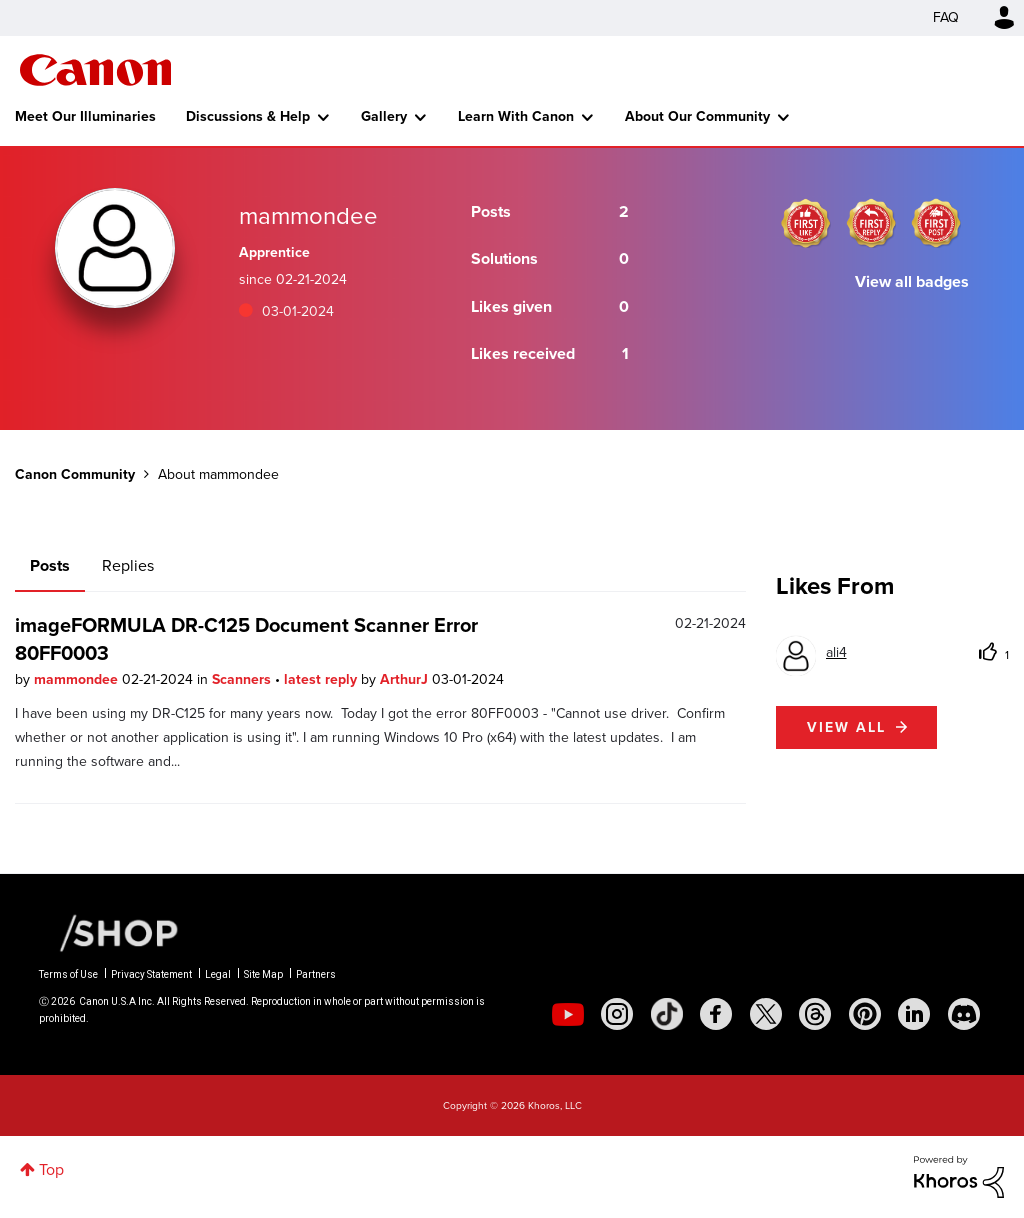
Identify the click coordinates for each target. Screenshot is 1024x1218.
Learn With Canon (516, 116)
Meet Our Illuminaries (85, 116)
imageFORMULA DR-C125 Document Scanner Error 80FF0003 (246, 639)
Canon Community (95, 70)
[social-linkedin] (914, 1014)
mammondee (78, 679)
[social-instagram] (617, 1014)
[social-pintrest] (865, 1014)
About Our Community (697, 116)
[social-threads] (815, 1014)
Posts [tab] (50, 565)
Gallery (384, 116)
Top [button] (51, 1169)
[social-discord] (964, 1014)
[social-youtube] (568, 1014)
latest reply (322, 679)
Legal (218, 974)
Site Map (263, 974)
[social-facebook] (716, 1014)
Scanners (243, 679)
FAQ (946, 17)
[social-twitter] (766, 1014)
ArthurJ (406, 679)
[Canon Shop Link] (109, 932)
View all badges (912, 281)
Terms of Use (68, 974)
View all (846, 727)
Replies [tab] (128, 565)
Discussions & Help (248, 116)
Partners (316, 974)
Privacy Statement (151, 974)
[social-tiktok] (667, 1014)
